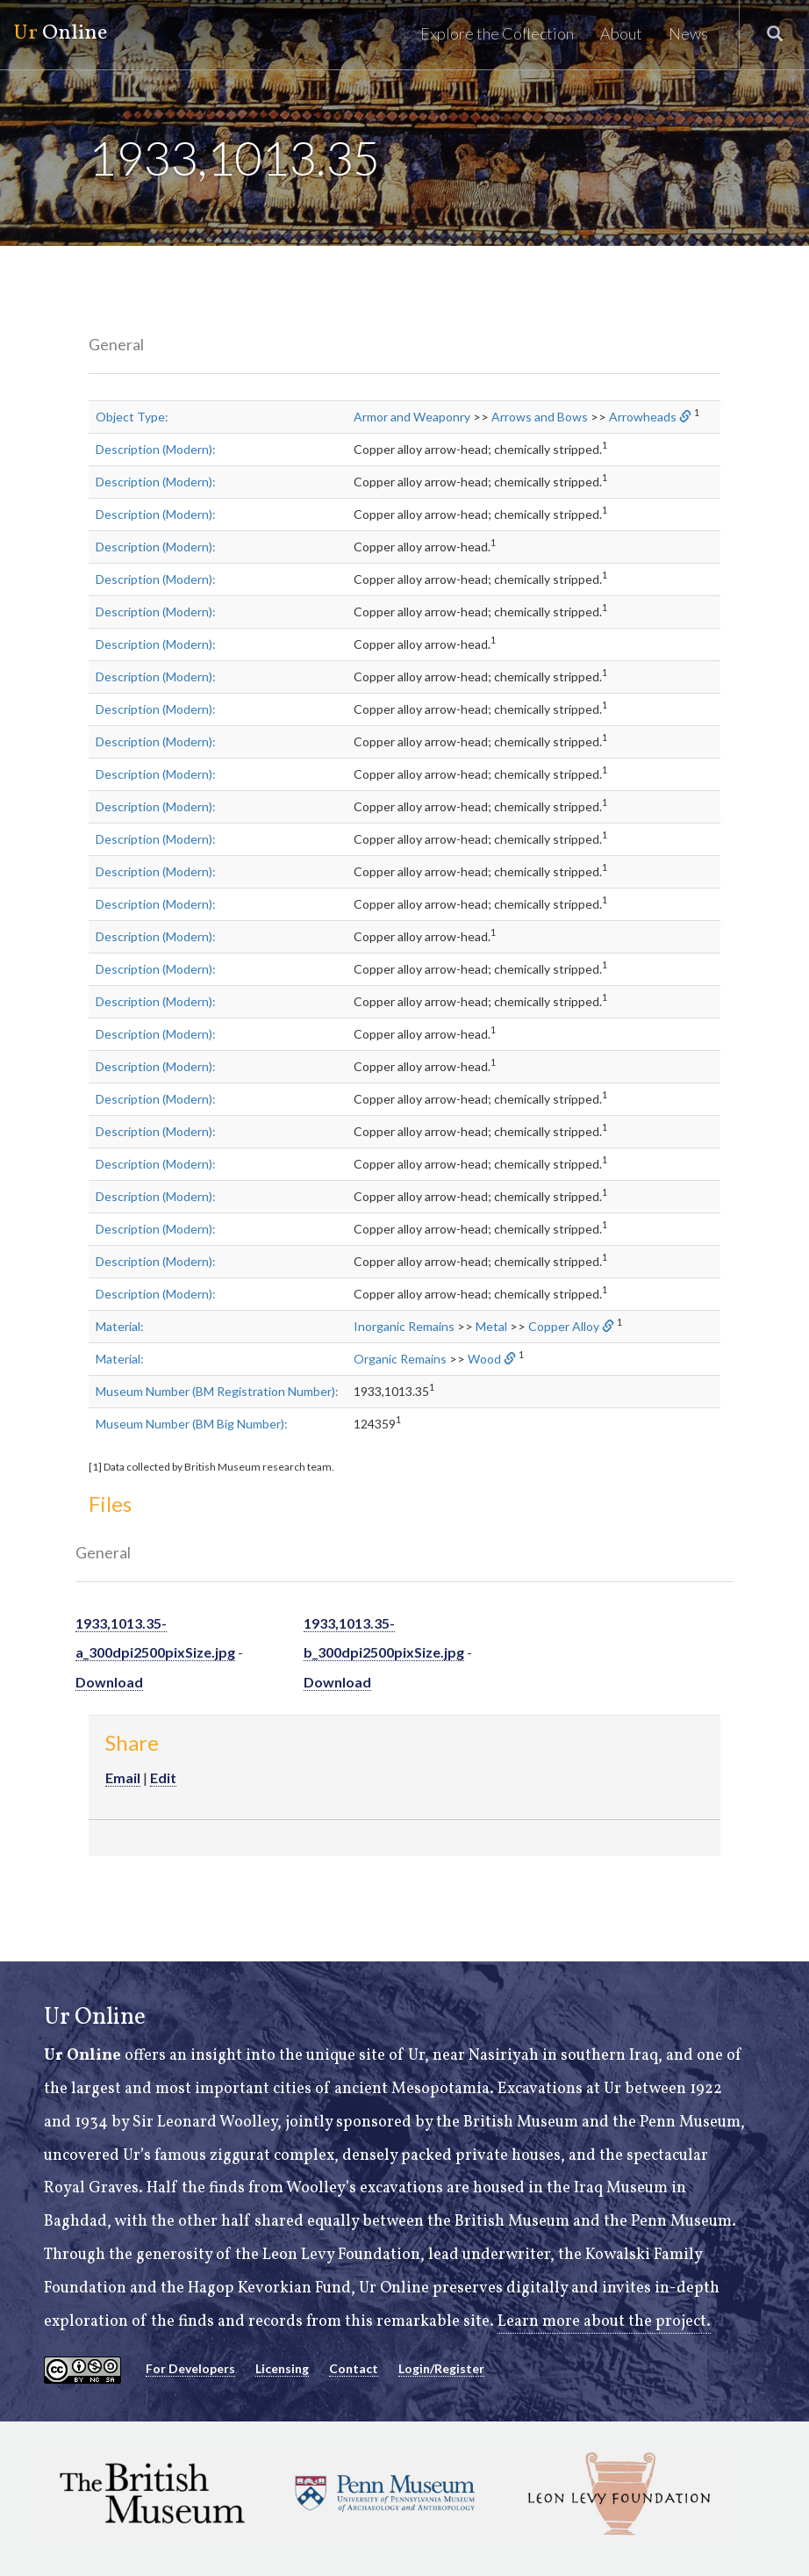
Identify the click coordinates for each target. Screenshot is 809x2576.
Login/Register (441, 2368)
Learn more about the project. (604, 2322)
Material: (120, 1326)
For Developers (190, 2368)
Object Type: (132, 416)
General (116, 344)
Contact (353, 2368)
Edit (163, 1777)
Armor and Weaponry (412, 416)
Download (109, 1681)
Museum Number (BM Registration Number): (217, 1391)
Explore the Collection (497, 33)
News (688, 33)
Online (60, 33)
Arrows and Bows (539, 416)
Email (122, 1777)
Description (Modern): (156, 449)
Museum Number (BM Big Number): (192, 1423)
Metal (491, 1326)
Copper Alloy (563, 1326)
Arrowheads (643, 416)
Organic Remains (400, 1358)
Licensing (282, 2368)
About (621, 33)
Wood (484, 1358)
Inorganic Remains (404, 1326)
